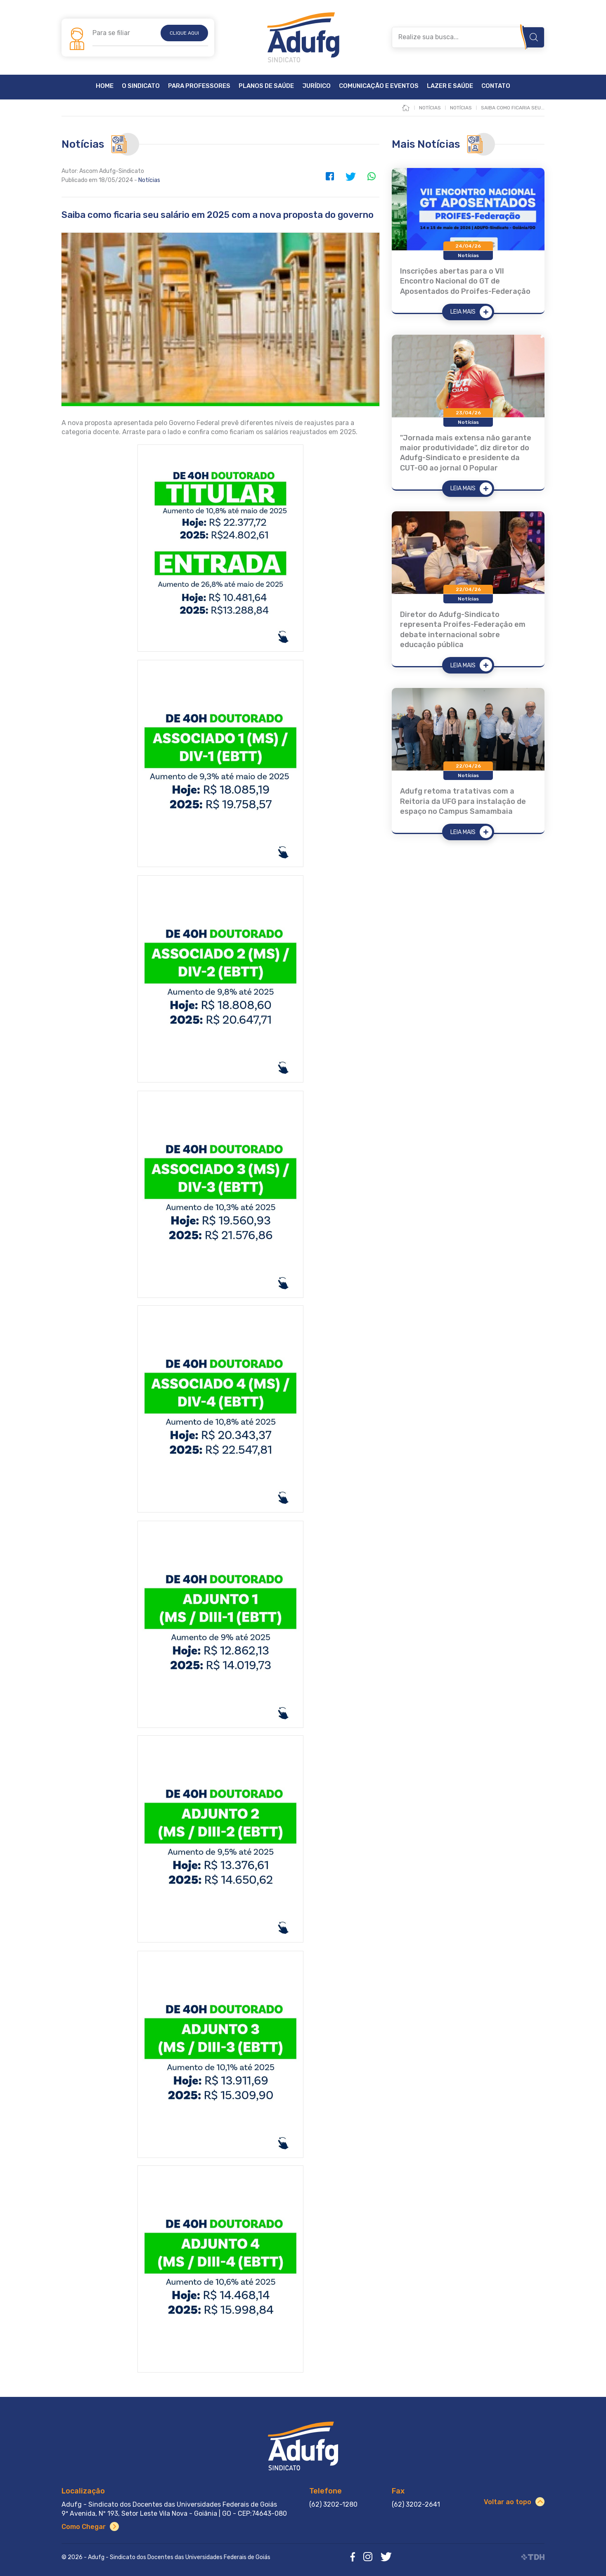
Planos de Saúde (266, 86)
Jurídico (316, 86)
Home (105, 86)
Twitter (350, 176)
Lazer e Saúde (450, 86)
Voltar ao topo (507, 2502)
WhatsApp (371, 176)
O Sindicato (141, 86)
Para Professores (199, 86)
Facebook (330, 176)
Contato (495, 86)
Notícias (149, 180)
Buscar (533, 37)
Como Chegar (84, 2527)
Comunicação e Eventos (379, 86)
